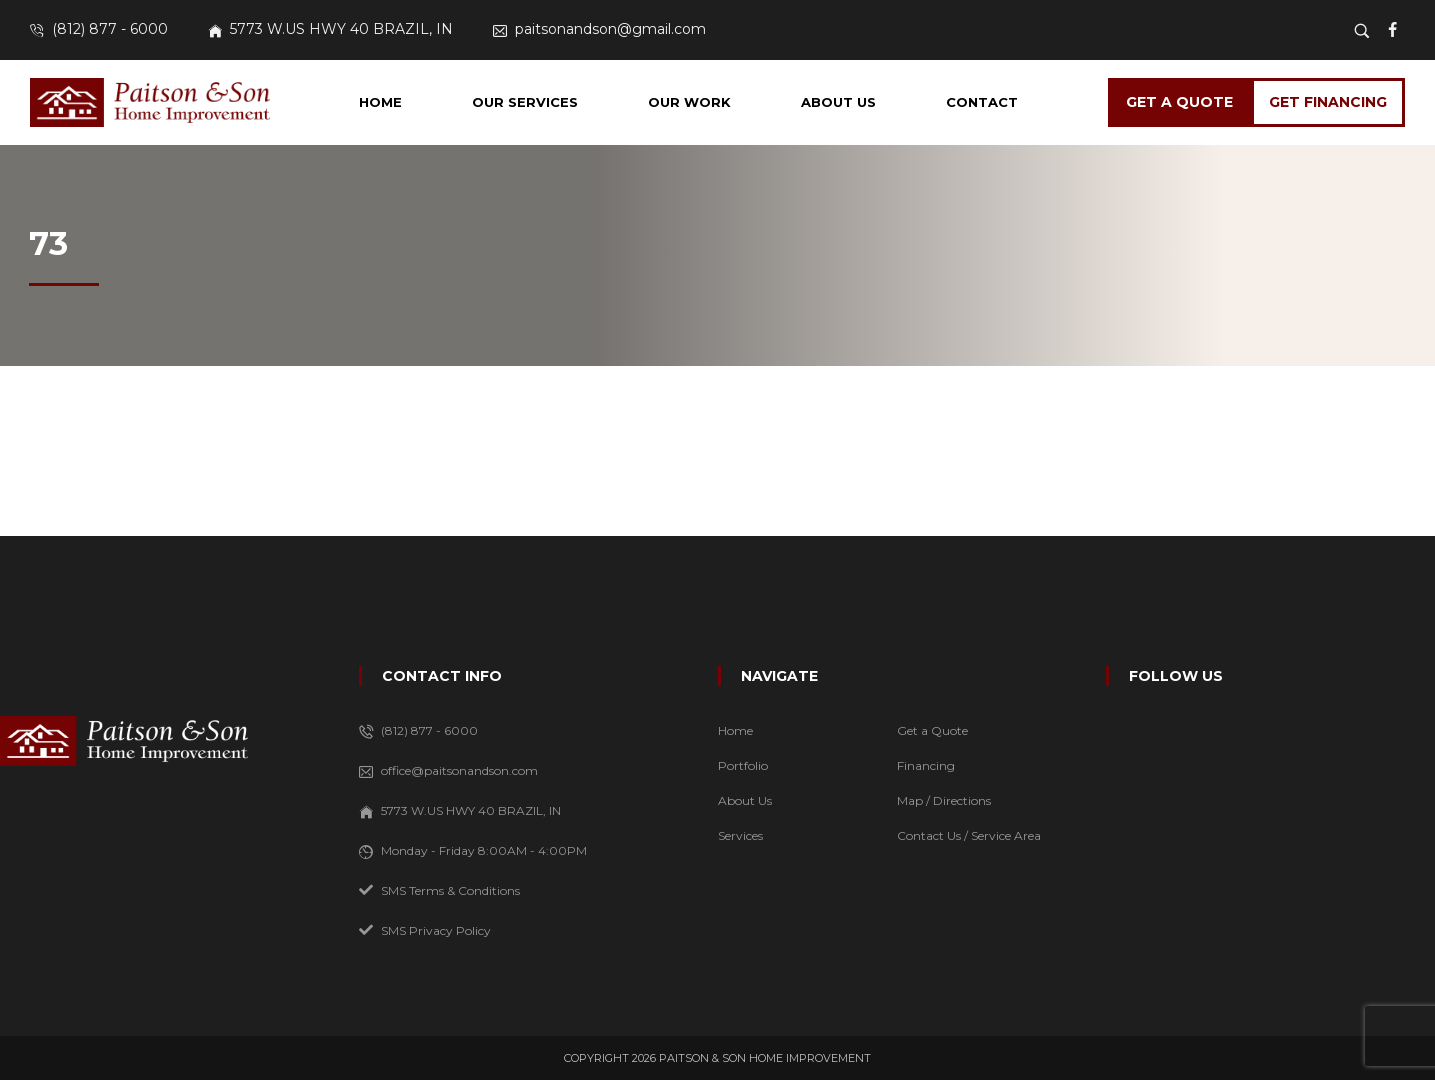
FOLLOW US (1176, 676)
